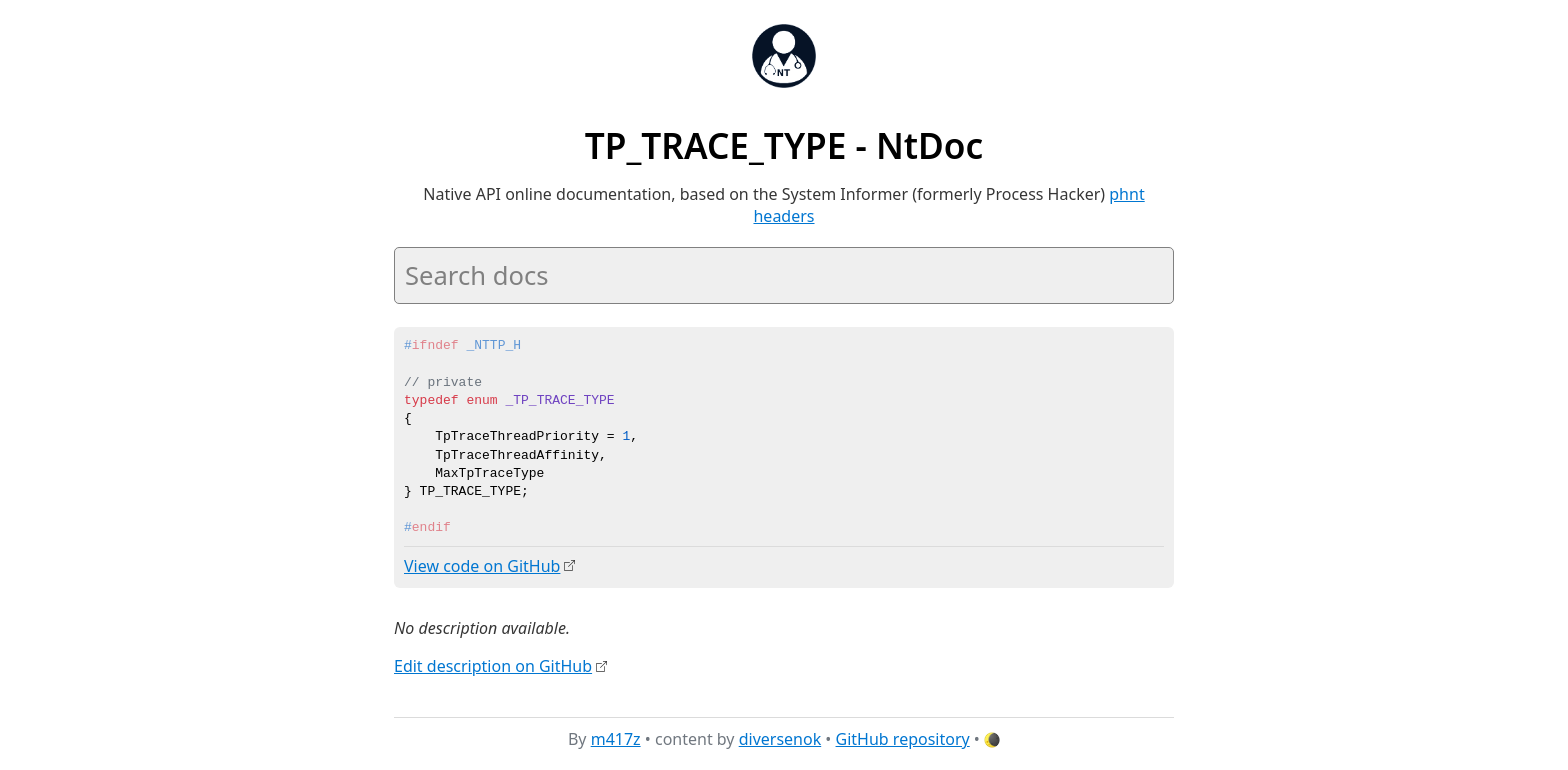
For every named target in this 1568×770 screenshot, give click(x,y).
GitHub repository (903, 739)
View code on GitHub (482, 566)
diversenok (780, 739)
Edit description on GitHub (493, 665)
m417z (616, 739)
